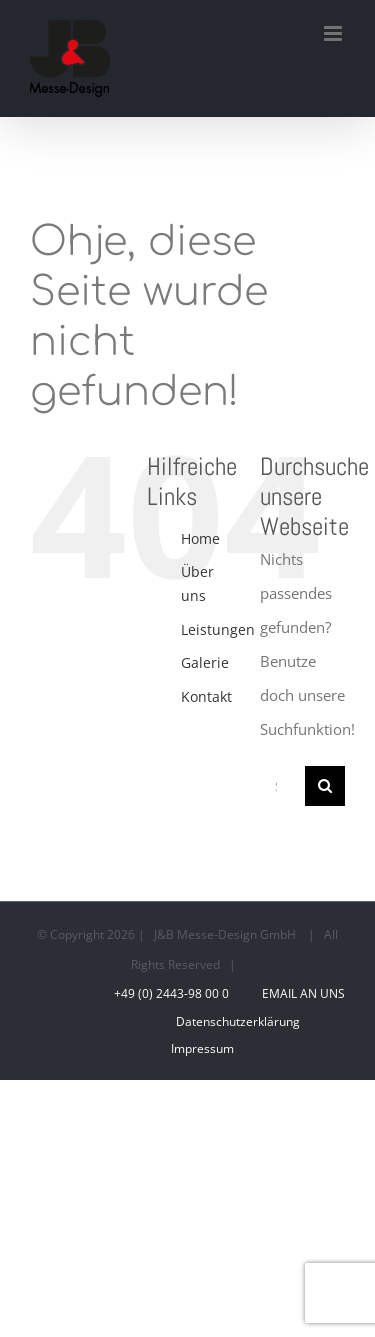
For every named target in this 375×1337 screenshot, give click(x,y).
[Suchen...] (282, 786)
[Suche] (325, 786)
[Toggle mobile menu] (334, 33)
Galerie (205, 662)
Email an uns (300, 993)
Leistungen (218, 629)
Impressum (202, 1048)
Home (200, 538)
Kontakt (206, 696)
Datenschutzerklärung (238, 1021)
